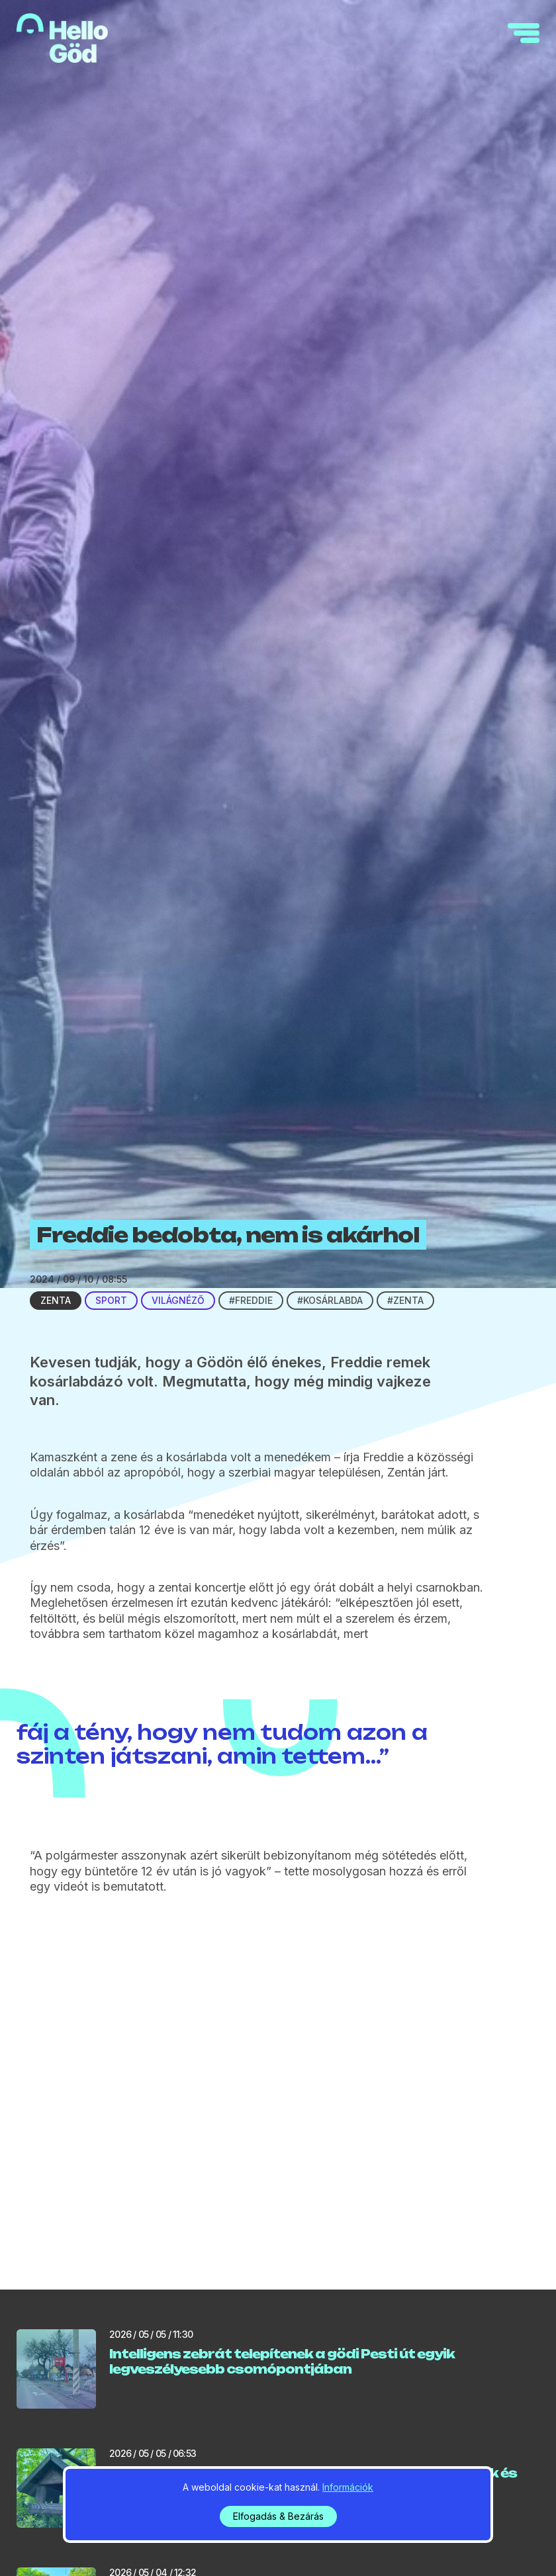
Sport (111, 1300)
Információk (347, 2487)
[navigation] (523, 33)
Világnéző (178, 1300)
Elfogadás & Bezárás (278, 2516)
